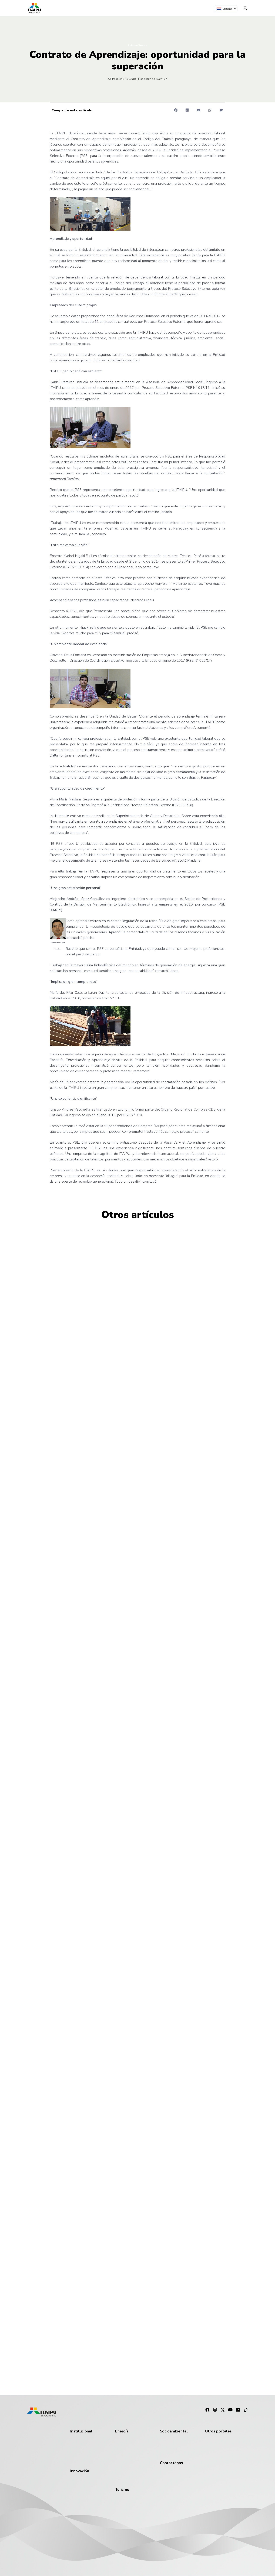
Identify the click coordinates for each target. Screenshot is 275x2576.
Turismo (122, 2489)
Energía (122, 2431)
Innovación (79, 2471)
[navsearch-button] (245, 8)
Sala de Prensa (137, 45)
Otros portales (218, 2431)
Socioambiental (174, 2431)
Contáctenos (171, 2462)
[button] (176, 110)
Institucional (81, 2431)
